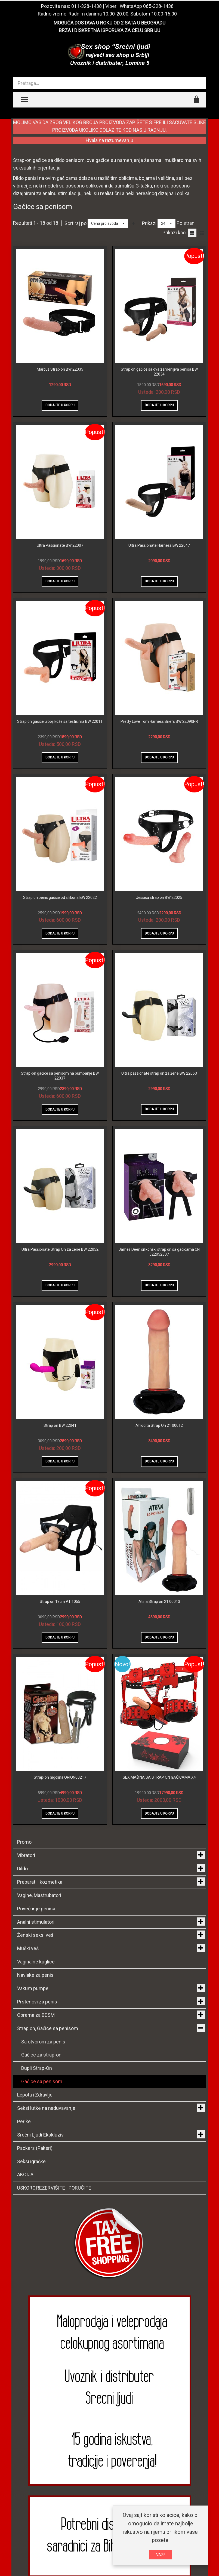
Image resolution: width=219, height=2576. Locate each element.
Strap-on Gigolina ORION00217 (60, 1777)
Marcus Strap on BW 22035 (60, 369)
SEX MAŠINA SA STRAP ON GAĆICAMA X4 (159, 1777)
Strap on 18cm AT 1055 (60, 1601)
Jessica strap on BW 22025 (159, 897)
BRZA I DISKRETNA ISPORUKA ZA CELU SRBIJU (109, 30)
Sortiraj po (75, 223)
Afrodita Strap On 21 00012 (159, 1425)
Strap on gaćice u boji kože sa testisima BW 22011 (60, 721)
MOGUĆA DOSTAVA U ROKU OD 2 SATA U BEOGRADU (109, 23)
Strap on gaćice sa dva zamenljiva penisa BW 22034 (159, 371)
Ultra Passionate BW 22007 (60, 545)
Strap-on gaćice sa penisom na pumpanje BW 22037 (60, 1075)
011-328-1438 (86, 6)
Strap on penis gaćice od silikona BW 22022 (60, 897)
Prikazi (149, 223)
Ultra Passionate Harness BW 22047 (159, 545)
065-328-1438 (158, 6)
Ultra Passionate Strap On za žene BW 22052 (59, 1249)
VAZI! (160, 2555)
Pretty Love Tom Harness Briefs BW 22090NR (159, 721)
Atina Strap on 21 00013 (159, 1601)
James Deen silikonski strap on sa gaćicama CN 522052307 (159, 1251)
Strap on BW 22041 (60, 1425)
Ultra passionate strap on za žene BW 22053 (159, 1073)
